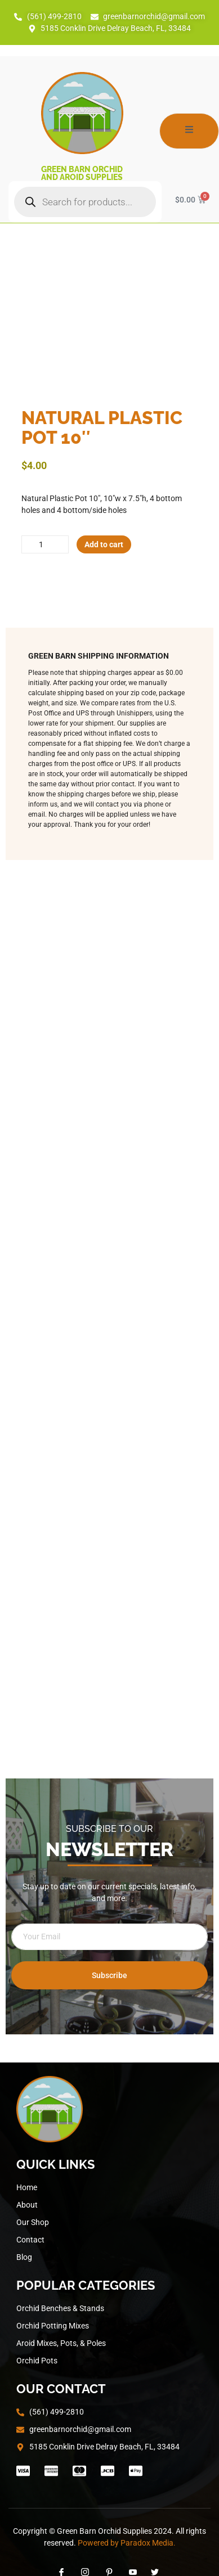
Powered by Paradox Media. (127, 2542)
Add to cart (103, 544)
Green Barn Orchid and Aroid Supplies (82, 173)
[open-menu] (189, 131)
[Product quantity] (45, 544)
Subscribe (109, 1975)
